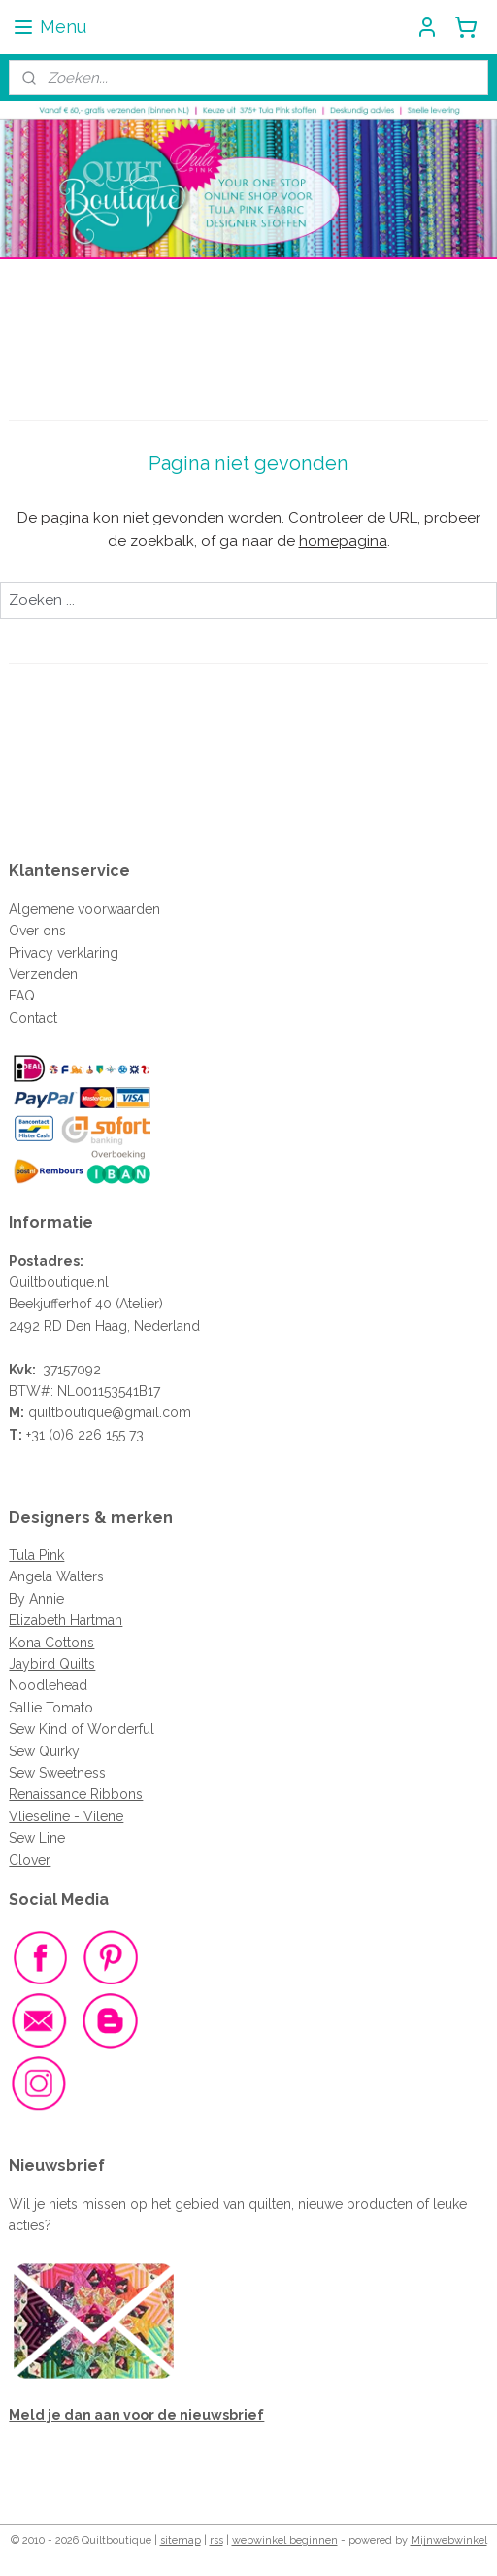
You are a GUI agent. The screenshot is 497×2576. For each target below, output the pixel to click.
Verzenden (43, 974)
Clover (29, 1860)
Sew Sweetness (57, 1772)
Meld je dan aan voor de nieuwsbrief (136, 2415)
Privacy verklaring (63, 953)
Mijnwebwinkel (449, 2540)
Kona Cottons (51, 1642)
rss (216, 2540)
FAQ (22, 995)
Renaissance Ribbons (76, 1794)
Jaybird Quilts (52, 1664)
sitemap (180, 2540)
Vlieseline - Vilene (66, 1816)
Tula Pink (36, 1555)
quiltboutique (70, 1412)
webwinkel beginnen (285, 2540)
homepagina (343, 541)
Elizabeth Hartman (65, 1620)
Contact (33, 1018)
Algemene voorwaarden (84, 909)
